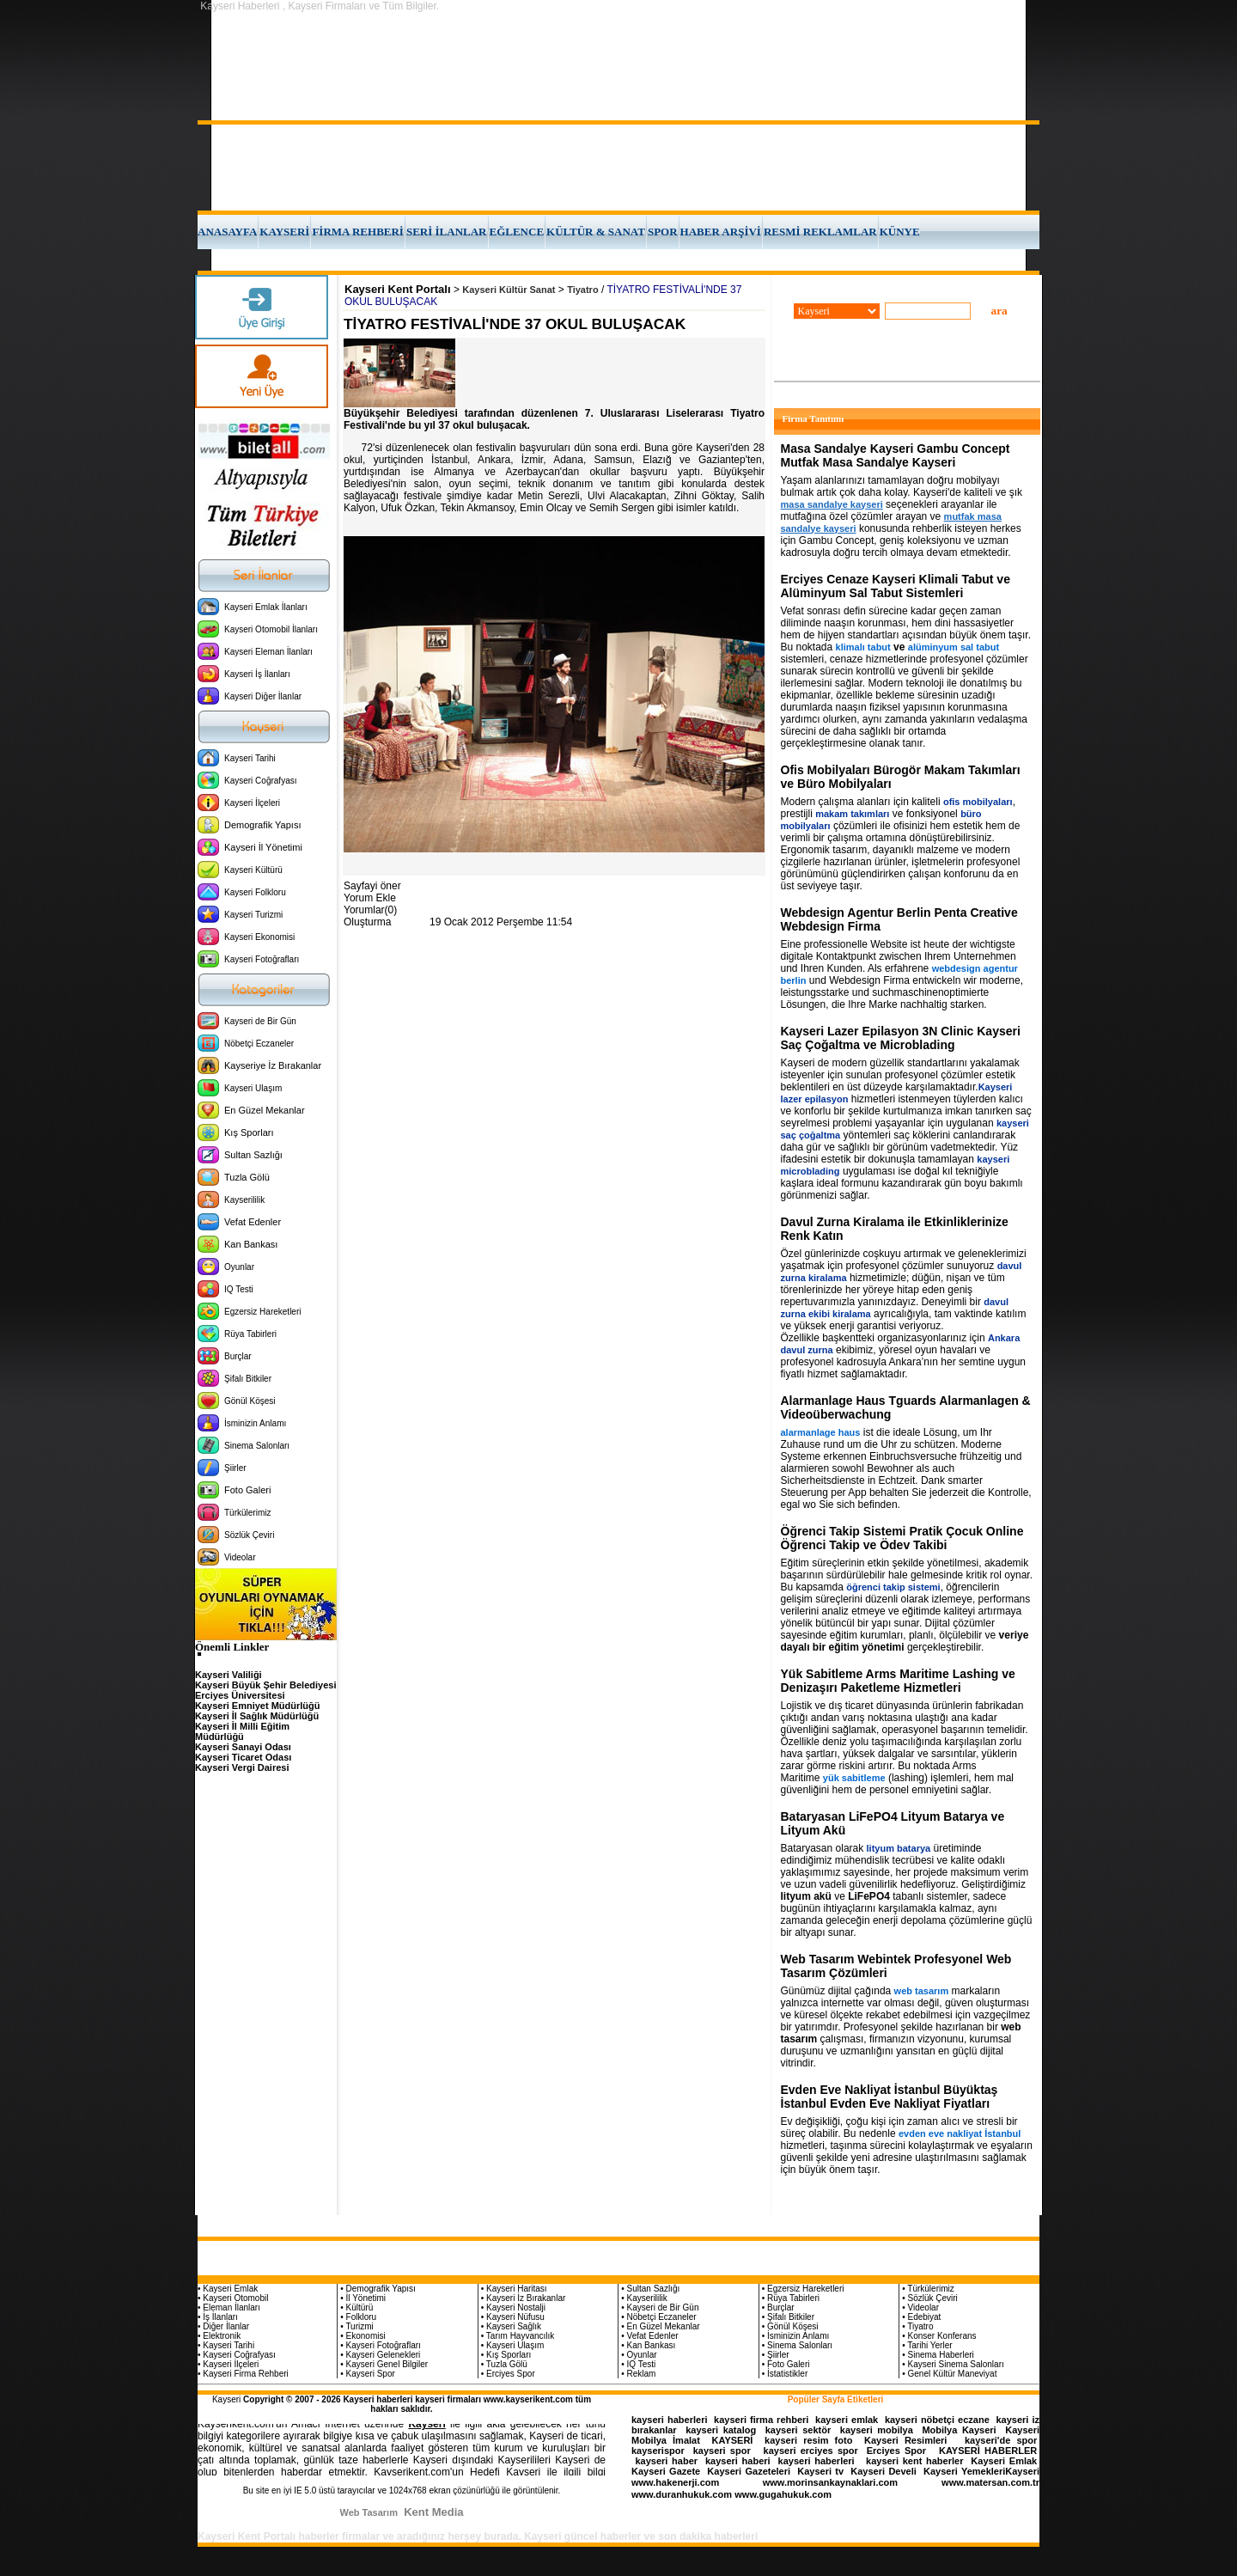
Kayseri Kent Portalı (397, 289)
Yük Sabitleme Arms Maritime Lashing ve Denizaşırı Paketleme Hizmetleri (898, 1680)
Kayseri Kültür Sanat (508, 289)
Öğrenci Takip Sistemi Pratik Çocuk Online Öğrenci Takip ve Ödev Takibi (902, 1538)
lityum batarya (899, 1848)
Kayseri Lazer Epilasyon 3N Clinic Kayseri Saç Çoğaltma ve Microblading (901, 1038)
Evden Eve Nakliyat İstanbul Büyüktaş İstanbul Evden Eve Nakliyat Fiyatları (889, 2096)
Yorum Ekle (370, 898)
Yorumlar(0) (370, 910)
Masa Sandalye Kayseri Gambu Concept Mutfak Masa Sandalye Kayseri (895, 455)
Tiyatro (582, 289)
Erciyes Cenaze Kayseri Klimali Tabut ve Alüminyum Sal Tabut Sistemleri (895, 586)
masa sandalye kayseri (832, 504)
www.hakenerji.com (675, 2482)
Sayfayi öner (372, 886)
